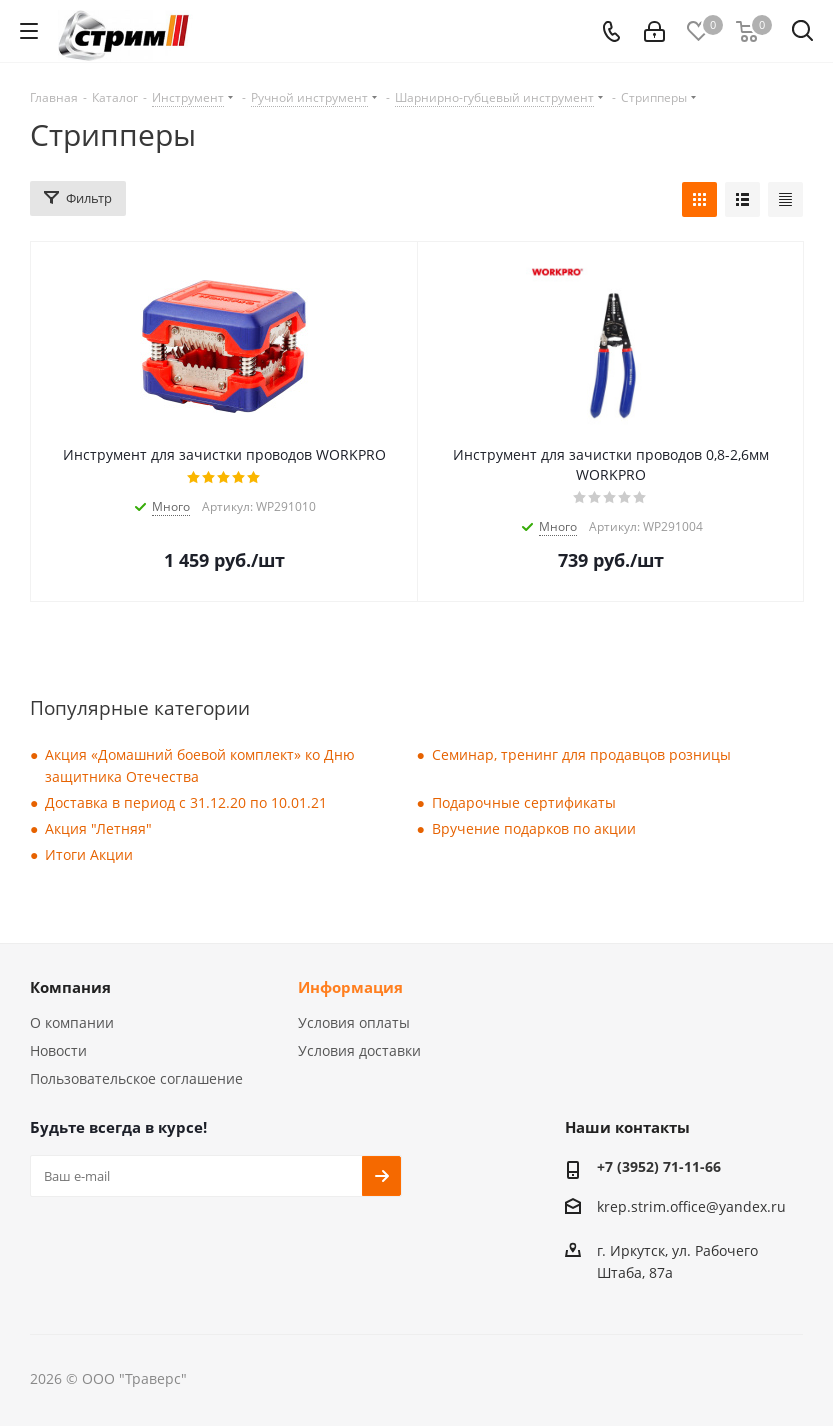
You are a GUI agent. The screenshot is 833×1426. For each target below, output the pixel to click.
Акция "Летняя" (98, 828)
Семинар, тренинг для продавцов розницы (581, 754)
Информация (350, 987)
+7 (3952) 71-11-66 (659, 1166)
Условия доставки (359, 1050)
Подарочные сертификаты (524, 802)
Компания (70, 987)
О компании (72, 1022)
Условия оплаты (354, 1022)
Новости (58, 1050)
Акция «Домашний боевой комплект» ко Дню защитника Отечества (200, 765)
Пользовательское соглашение (136, 1078)
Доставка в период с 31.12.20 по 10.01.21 (186, 802)
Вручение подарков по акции (534, 828)
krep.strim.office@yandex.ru (691, 1206)
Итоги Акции (89, 854)
